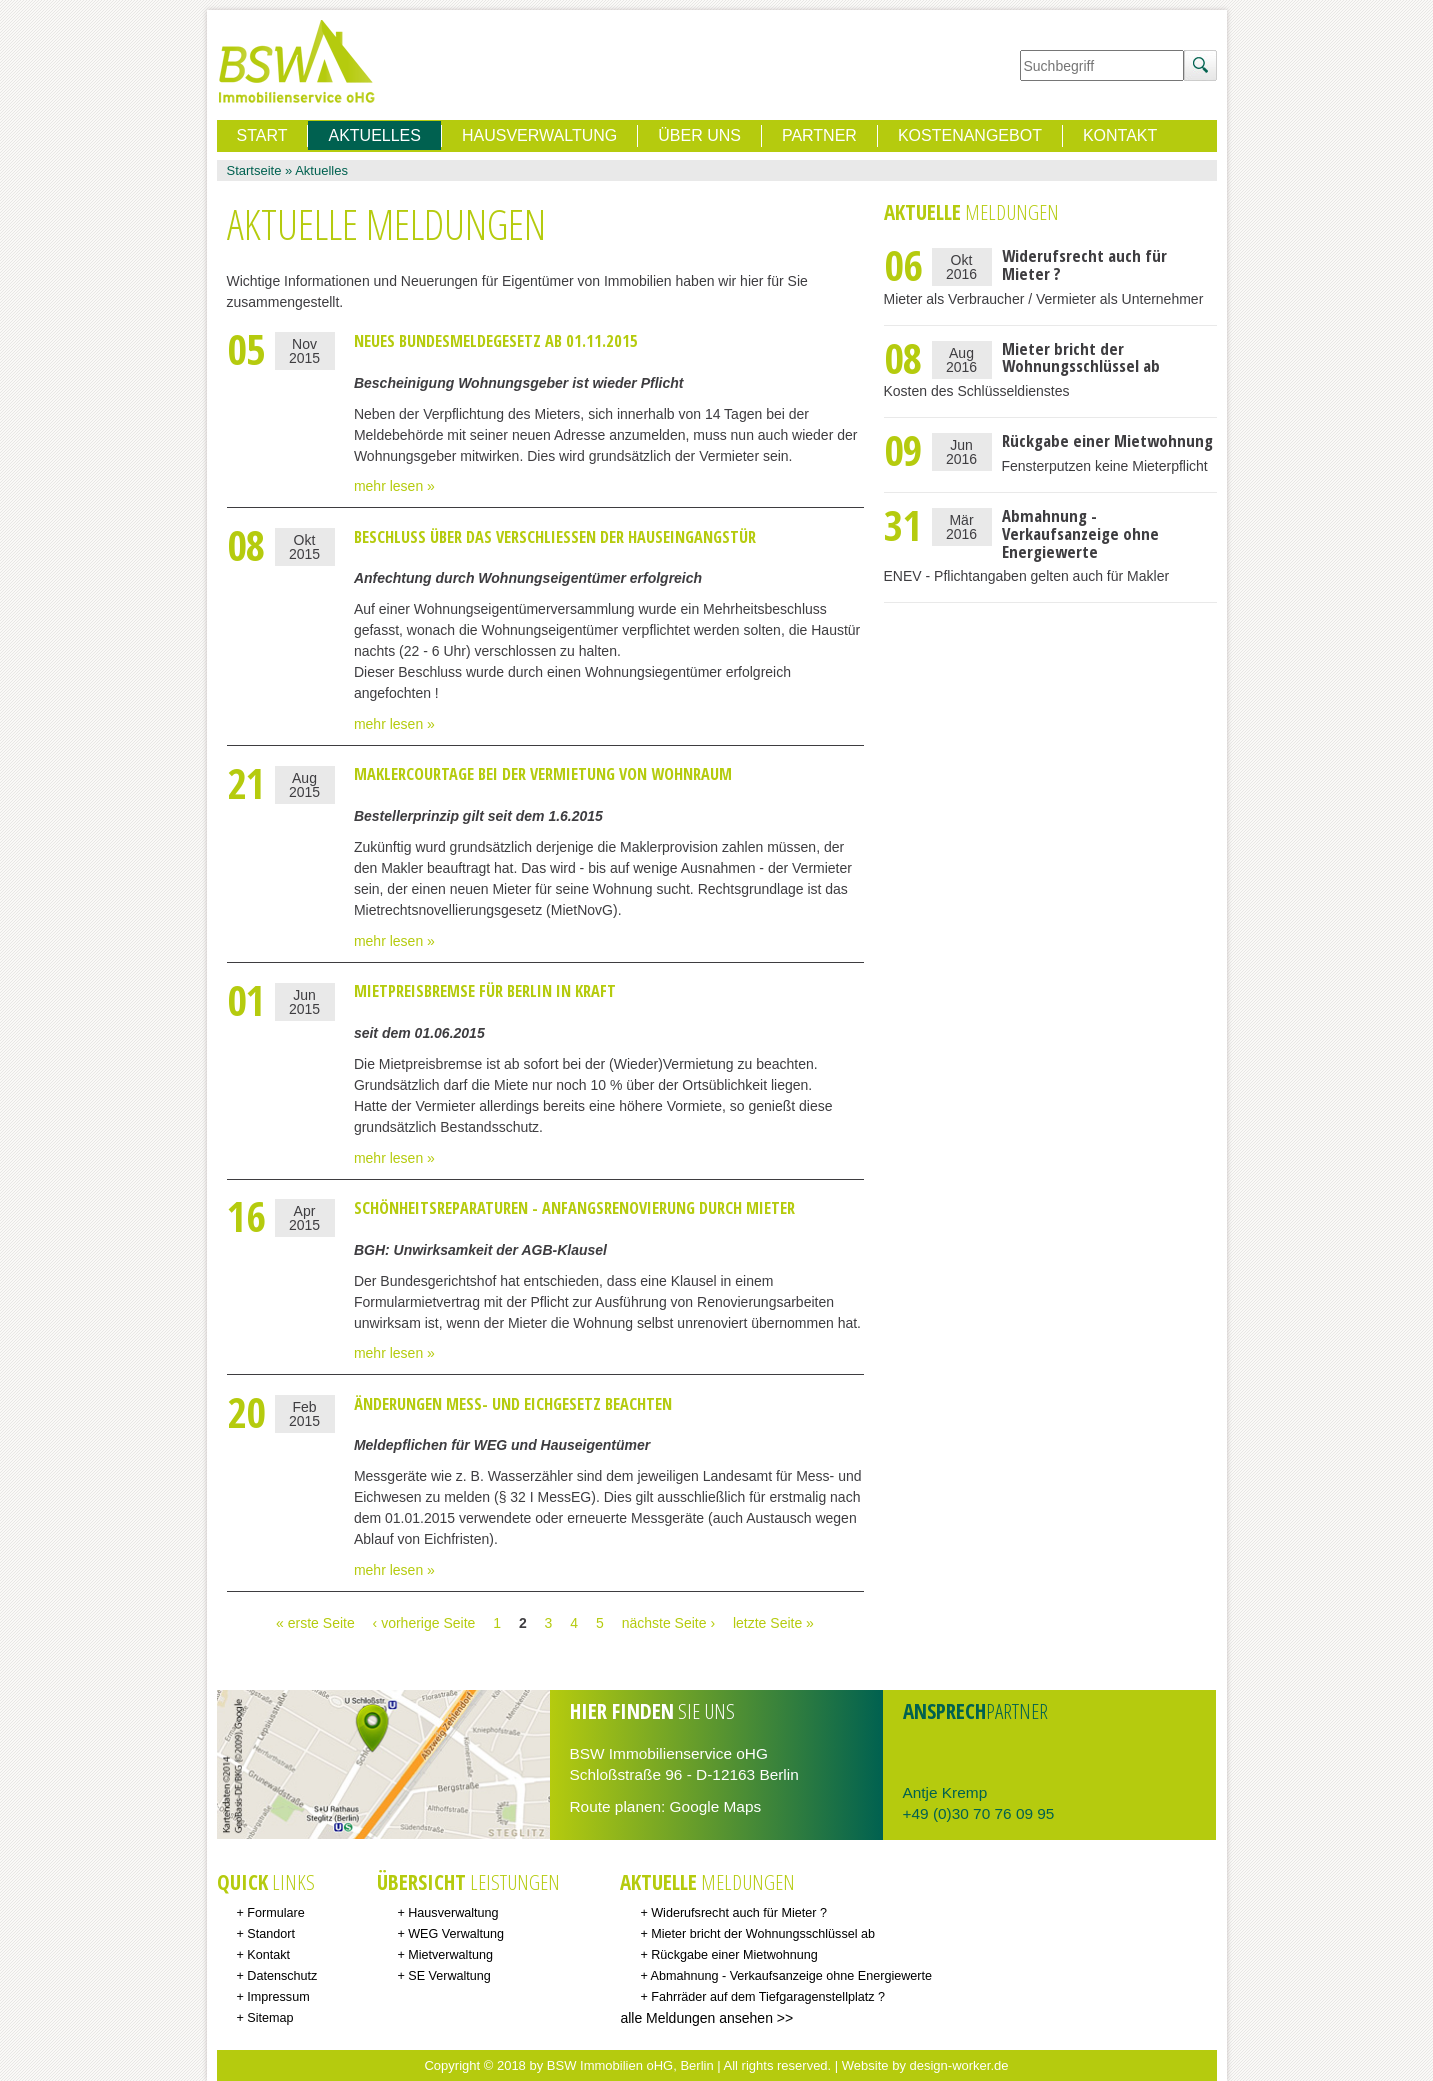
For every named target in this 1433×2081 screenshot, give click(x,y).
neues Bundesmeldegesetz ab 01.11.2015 (496, 341)
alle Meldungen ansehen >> (706, 2018)
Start (262, 135)
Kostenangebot (970, 135)
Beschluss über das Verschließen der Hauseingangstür (555, 537)
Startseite (254, 170)
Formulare (275, 1913)
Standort (271, 1934)
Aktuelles (321, 170)
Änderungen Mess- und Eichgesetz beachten (513, 1404)
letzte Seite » (773, 1623)
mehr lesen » (394, 486)
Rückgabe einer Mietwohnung (1107, 440)
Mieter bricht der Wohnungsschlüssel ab (1081, 357)
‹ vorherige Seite (424, 1623)
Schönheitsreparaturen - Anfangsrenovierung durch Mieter (574, 1208)
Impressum (278, 1997)
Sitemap (270, 2018)
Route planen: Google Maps (666, 1806)
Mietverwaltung (450, 1955)
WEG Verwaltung (456, 1934)
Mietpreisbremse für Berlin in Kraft (485, 991)
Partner (819, 135)
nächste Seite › (668, 1623)
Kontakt (1120, 135)
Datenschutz (282, 1976)
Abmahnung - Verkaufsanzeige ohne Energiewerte (1080, 533)
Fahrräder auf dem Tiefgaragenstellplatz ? (768, 1997)
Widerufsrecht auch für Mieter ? (1084, 264)
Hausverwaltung (539, 135)
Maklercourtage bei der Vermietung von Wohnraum (543, 774)
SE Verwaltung (449, 1976)
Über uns (699, 135)
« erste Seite (315, 1623)
